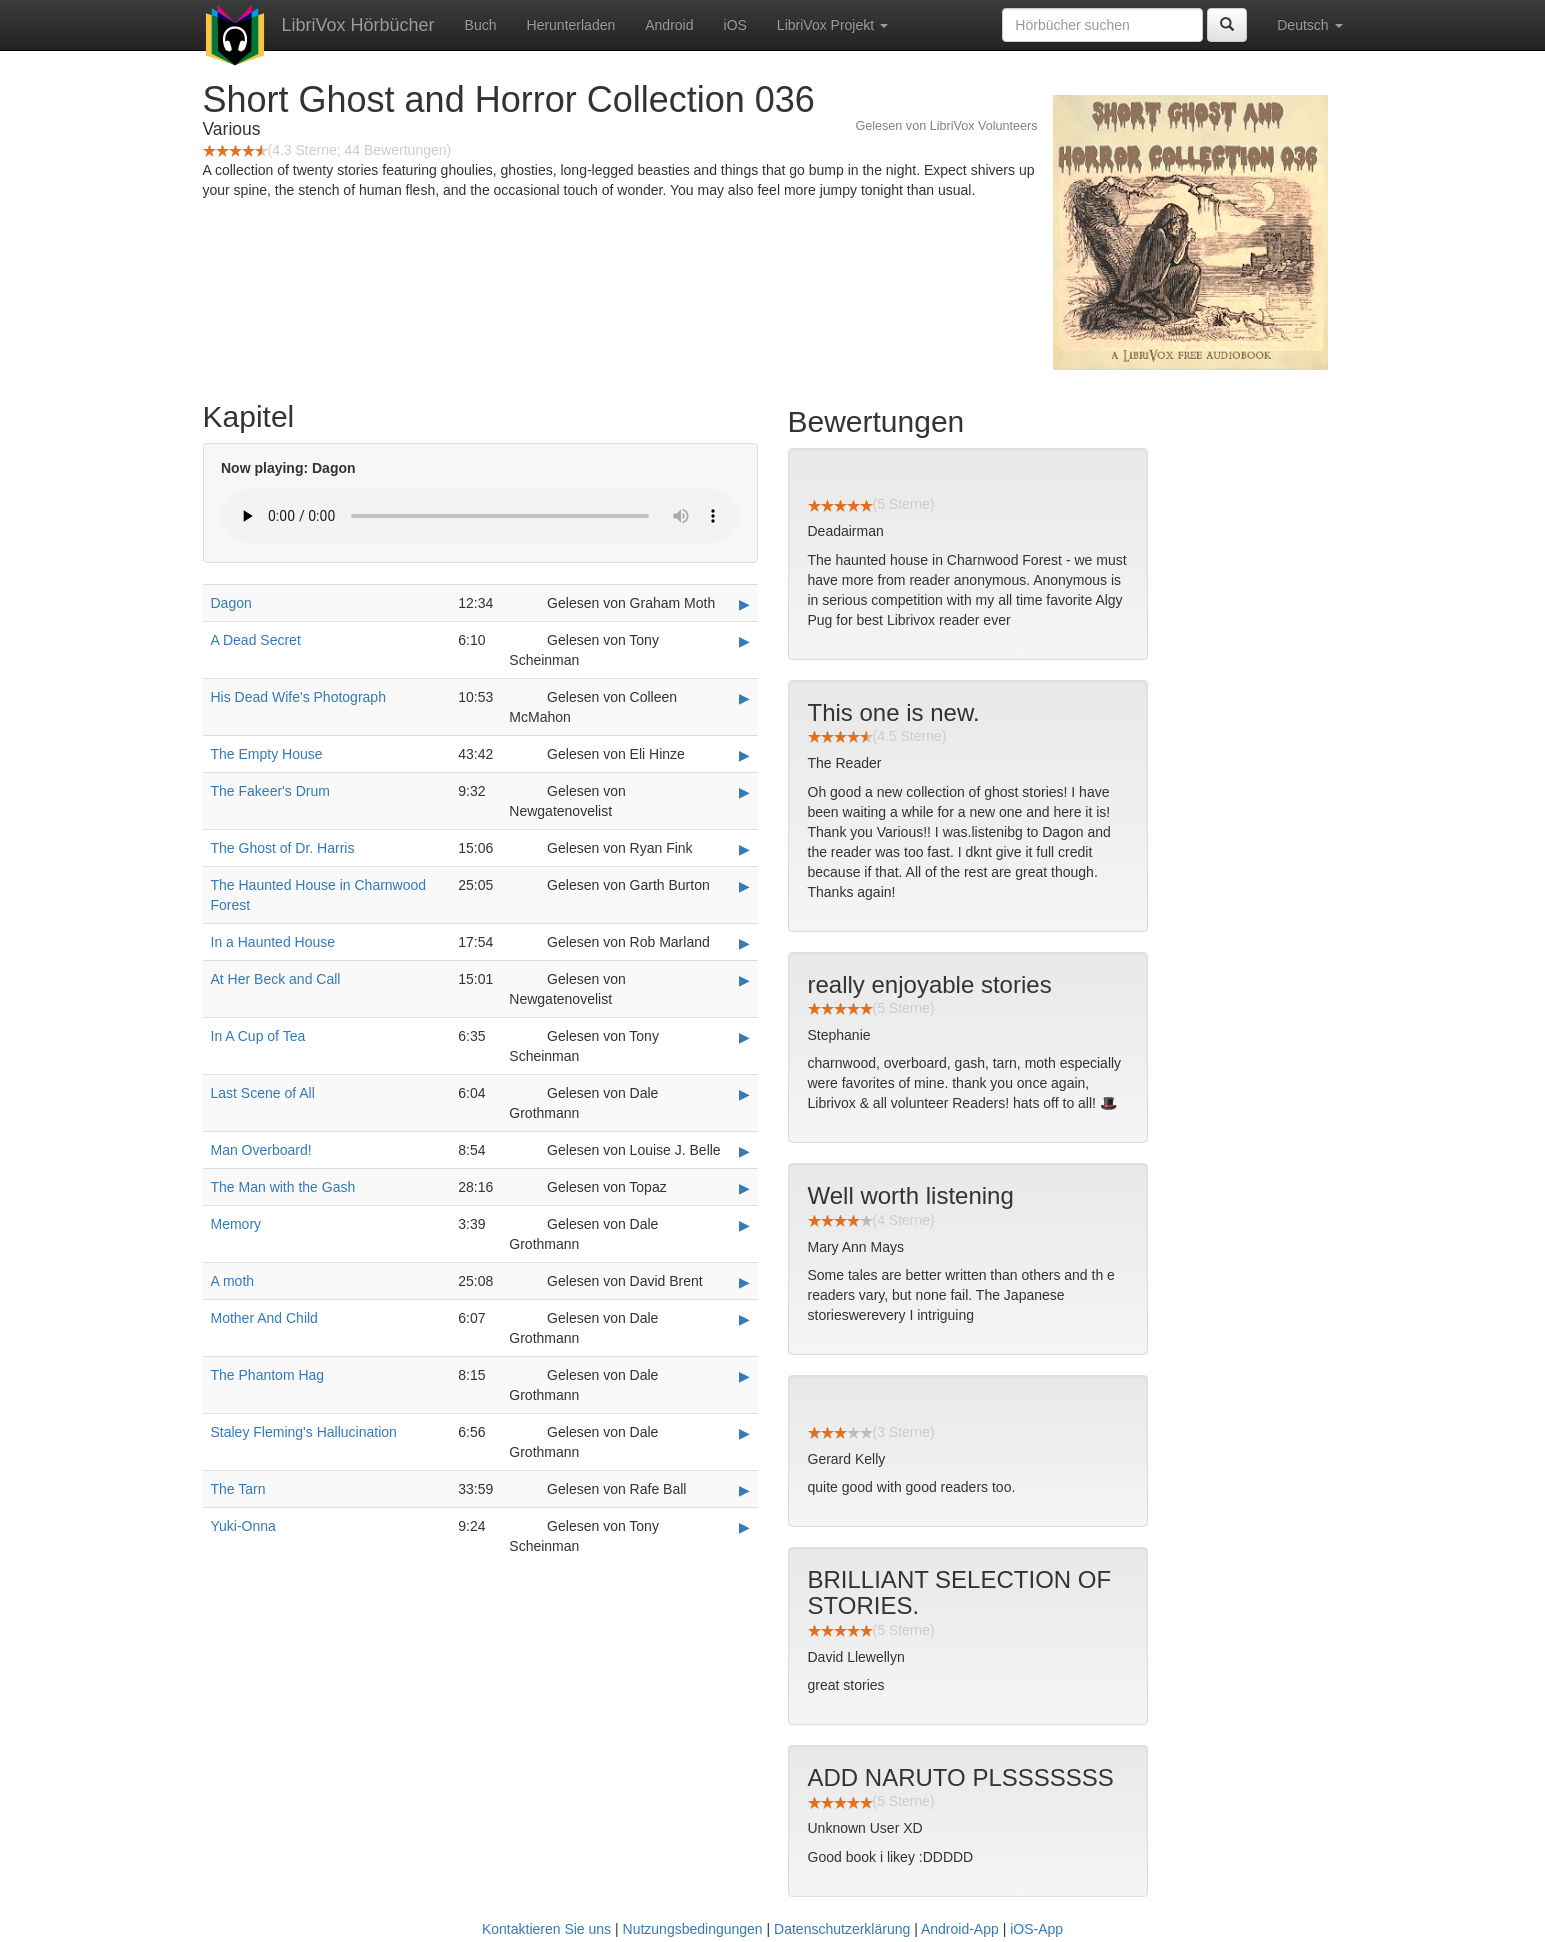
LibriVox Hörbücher (358, 25)
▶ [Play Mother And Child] (744, 1319)
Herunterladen (571, 25)
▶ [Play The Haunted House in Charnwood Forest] (744, 886)
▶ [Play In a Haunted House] (744, 943)
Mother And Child (264, 1318)
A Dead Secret (256, 640)
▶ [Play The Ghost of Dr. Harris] (744, 849)
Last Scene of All (263, 1093)
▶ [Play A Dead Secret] (744, 641)
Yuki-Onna (243, 1526)
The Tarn (238, 1489)
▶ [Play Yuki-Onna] (744, 1527)
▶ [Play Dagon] (744, 604)
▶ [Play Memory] (744, 1225)
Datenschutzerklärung (842, 1929)
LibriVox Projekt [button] (832, 25)
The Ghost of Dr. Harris (283, 848)
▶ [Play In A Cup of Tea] (744, 1037)
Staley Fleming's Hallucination (304, 1432)
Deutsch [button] (1309, 25)
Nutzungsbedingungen (693, 1929)
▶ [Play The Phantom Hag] (744, 1376)
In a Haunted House (273, 942)
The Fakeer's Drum (270, 791)
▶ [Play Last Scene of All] (744, 1094)
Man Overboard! (261, 1150)
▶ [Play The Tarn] (744, 1490)
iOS (735, 25)
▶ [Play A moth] (744, 1282)
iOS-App (1036, 1929)
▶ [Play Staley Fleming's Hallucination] (744, 1433)
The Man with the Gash (283, 1187)
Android (669, 25)
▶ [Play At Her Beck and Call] (744, 980)
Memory (236, 1224)
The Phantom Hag (268, 1375)
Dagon (231, 603)
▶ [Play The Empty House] (744, 755)
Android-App (960, 1929)
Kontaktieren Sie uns (546, 1929)
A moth (233, 1281)
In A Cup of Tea (258, 1036)
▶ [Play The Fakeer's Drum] (744, 792)
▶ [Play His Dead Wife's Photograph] (744, 698)
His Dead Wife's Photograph (298, 697)
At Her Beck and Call (276, 979)
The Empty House (267, 754)
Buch (481, 25)
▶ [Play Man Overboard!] (744, 1151)
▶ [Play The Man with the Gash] (744, 1188)
